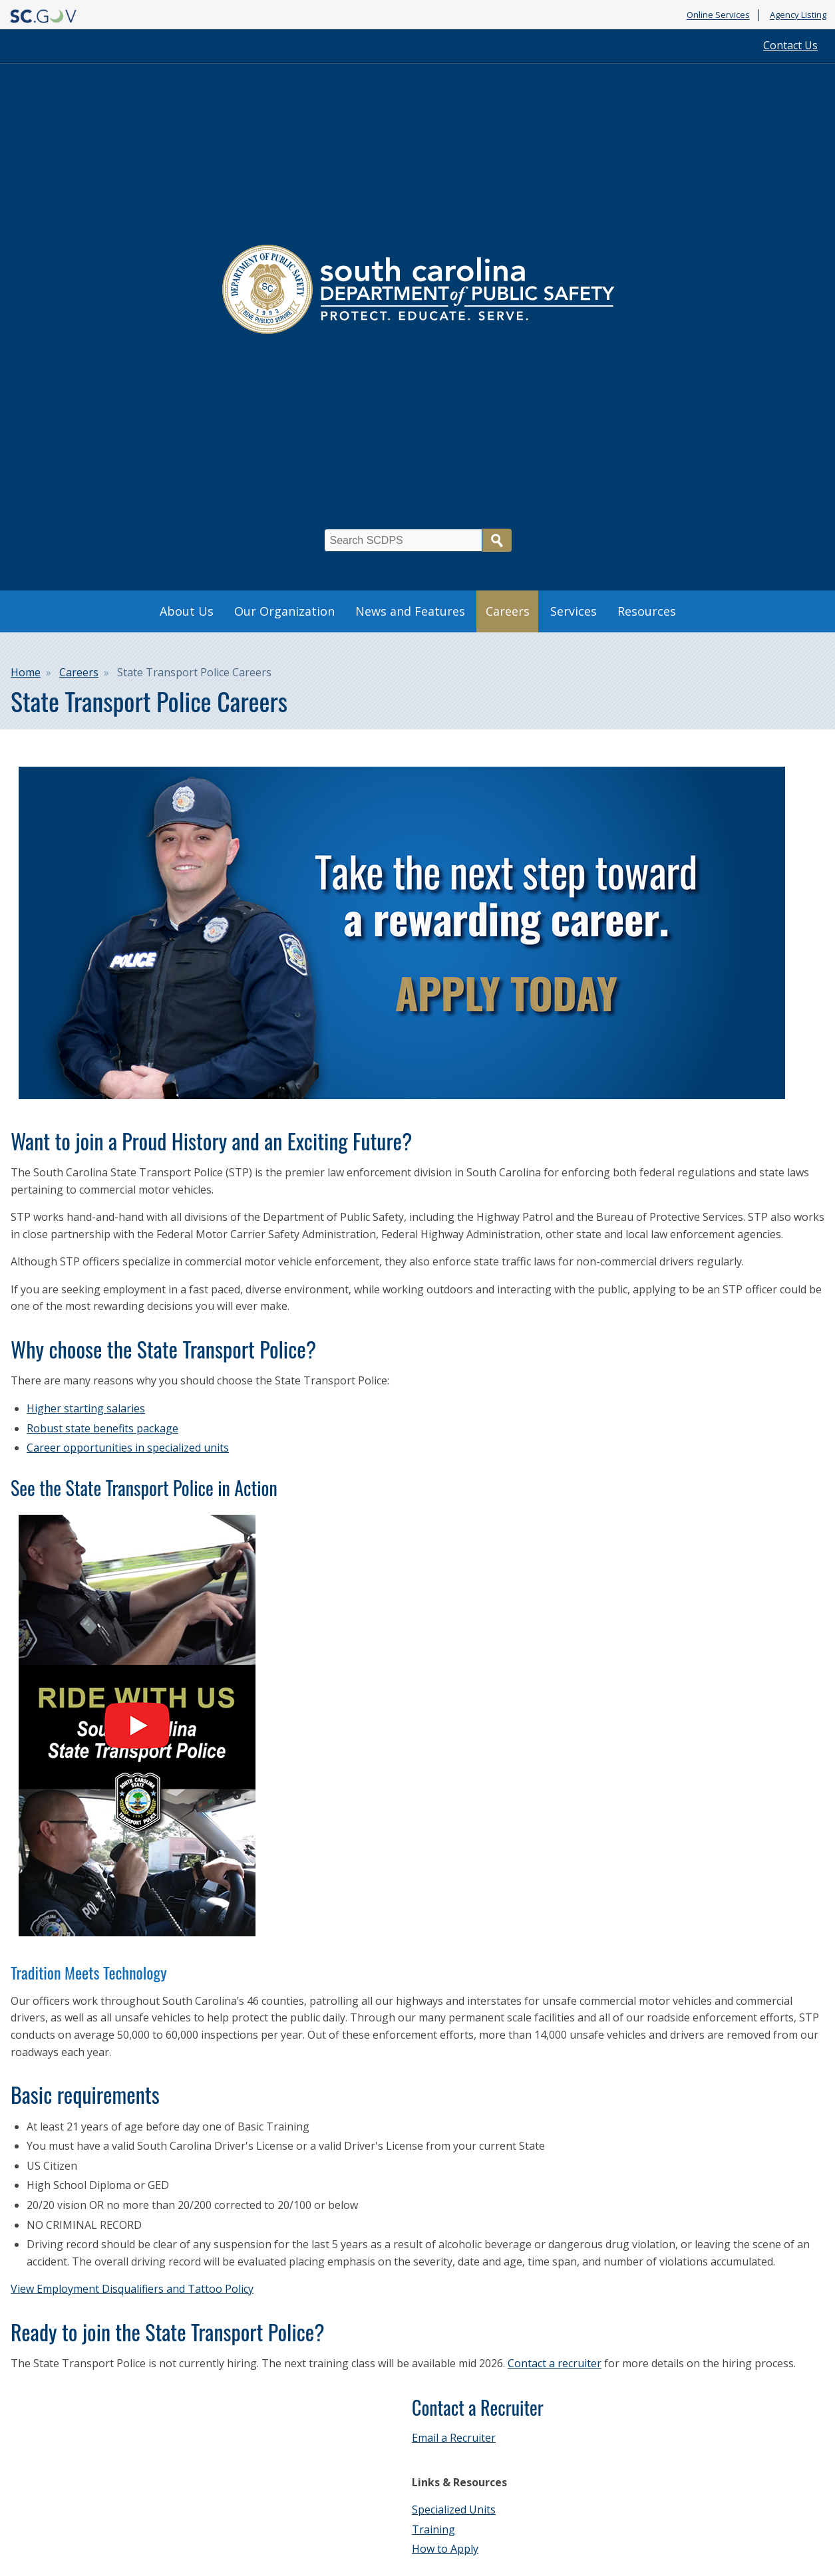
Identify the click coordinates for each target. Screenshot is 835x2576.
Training (433, 2529)
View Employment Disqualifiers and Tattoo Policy (132, 2288)
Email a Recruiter (454, 2437)
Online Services (718, 15)
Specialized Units (454, 2509)
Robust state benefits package (102, 1428)
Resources (646, 611)
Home (26, 672)
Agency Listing (798, 15)
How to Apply (445, 2548)
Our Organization (284, 611)
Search (497, 540)
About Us (187, 611)
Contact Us (790, 45)
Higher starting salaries (86, 1408)
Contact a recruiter (554, 2363)
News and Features (410, 611)
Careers (508, 611)
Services (573, 611)
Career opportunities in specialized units (128, 1447)
